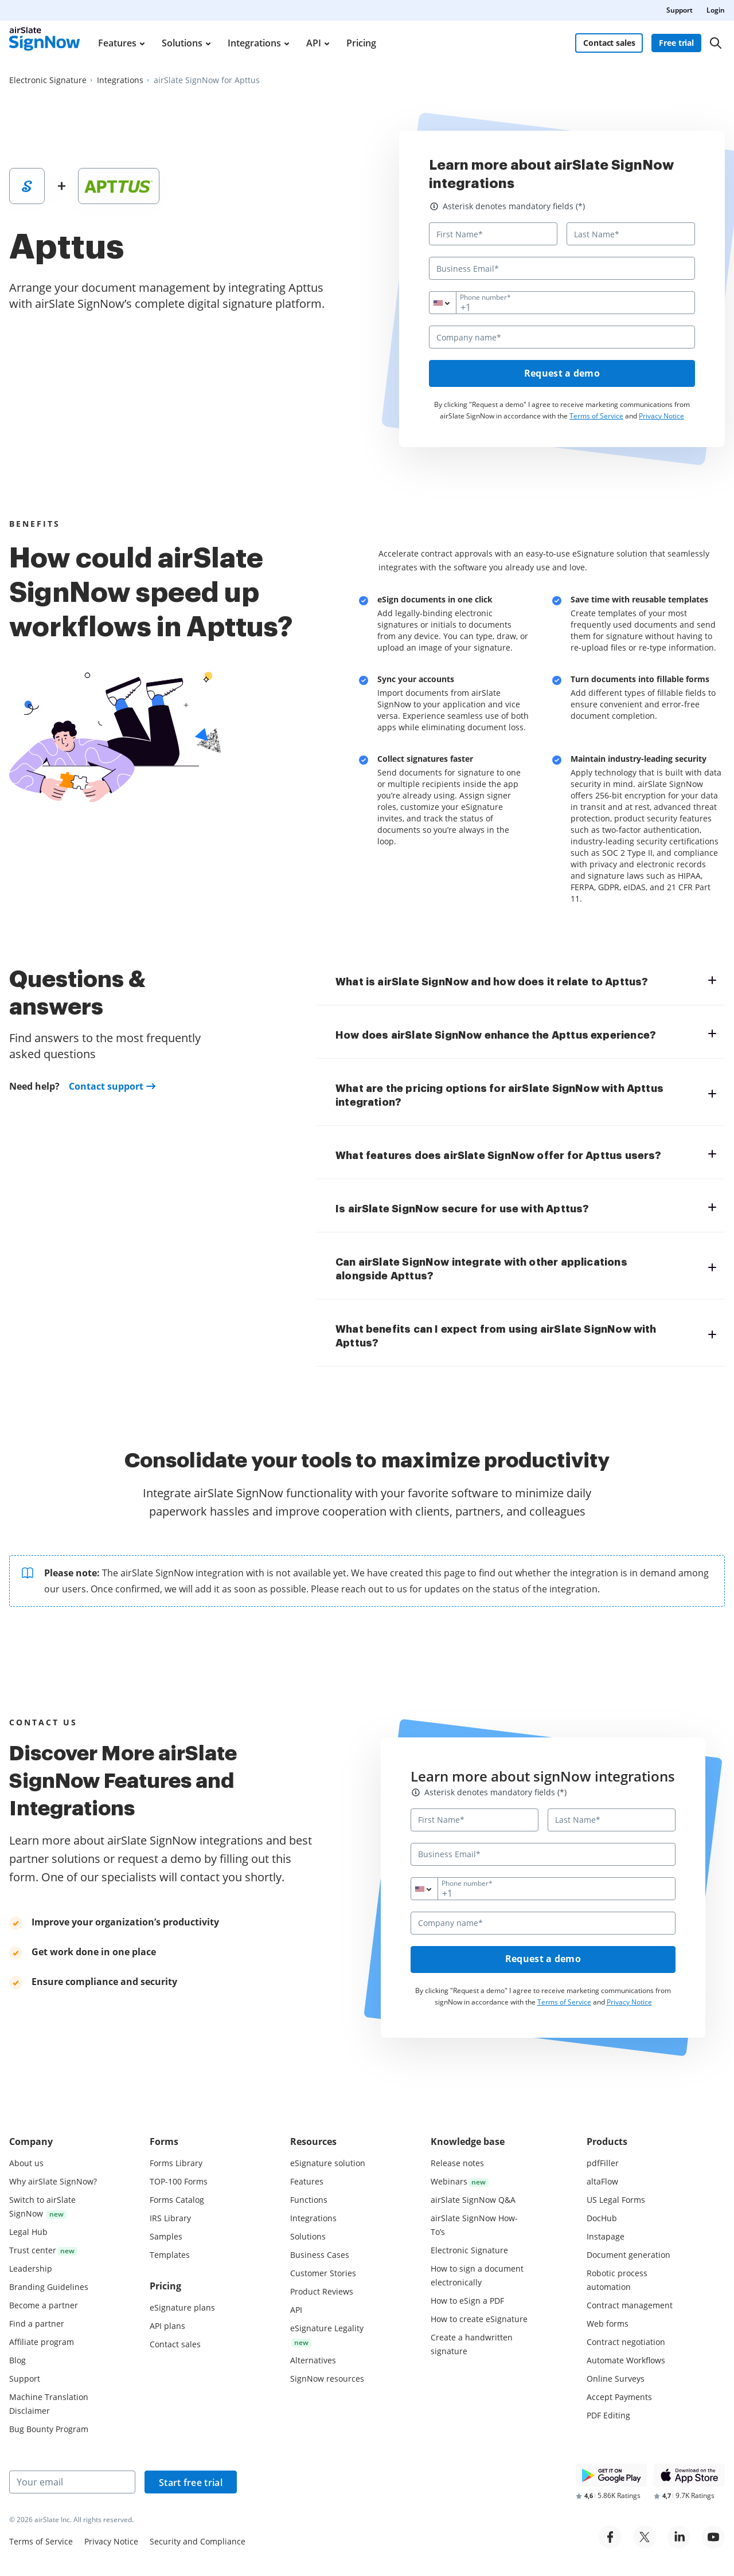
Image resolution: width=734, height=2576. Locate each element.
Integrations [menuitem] (254, 43)
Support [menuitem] (679, 10)
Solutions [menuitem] (182, 43)
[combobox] (450, 303)
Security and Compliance (197, 2541)
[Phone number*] (562, 302)
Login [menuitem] (715, 10)
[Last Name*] (631, 233)
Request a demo (562, 373)
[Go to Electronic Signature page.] (48, 80)
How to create (479, 2318)
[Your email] (72, 2482)
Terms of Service (596, 416)
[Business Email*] (562, 268)
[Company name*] (562, 337)
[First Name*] (493, 233)
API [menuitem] (313, 43)
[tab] (525, 981)
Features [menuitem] (117, 43)
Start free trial (190, 2482)
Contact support (106, 1086)
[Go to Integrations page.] (120, 80)
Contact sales (609, 42)
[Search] (715, 43)
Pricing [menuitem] (361, 43)
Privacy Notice (661, 416)
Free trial (676, 42)
